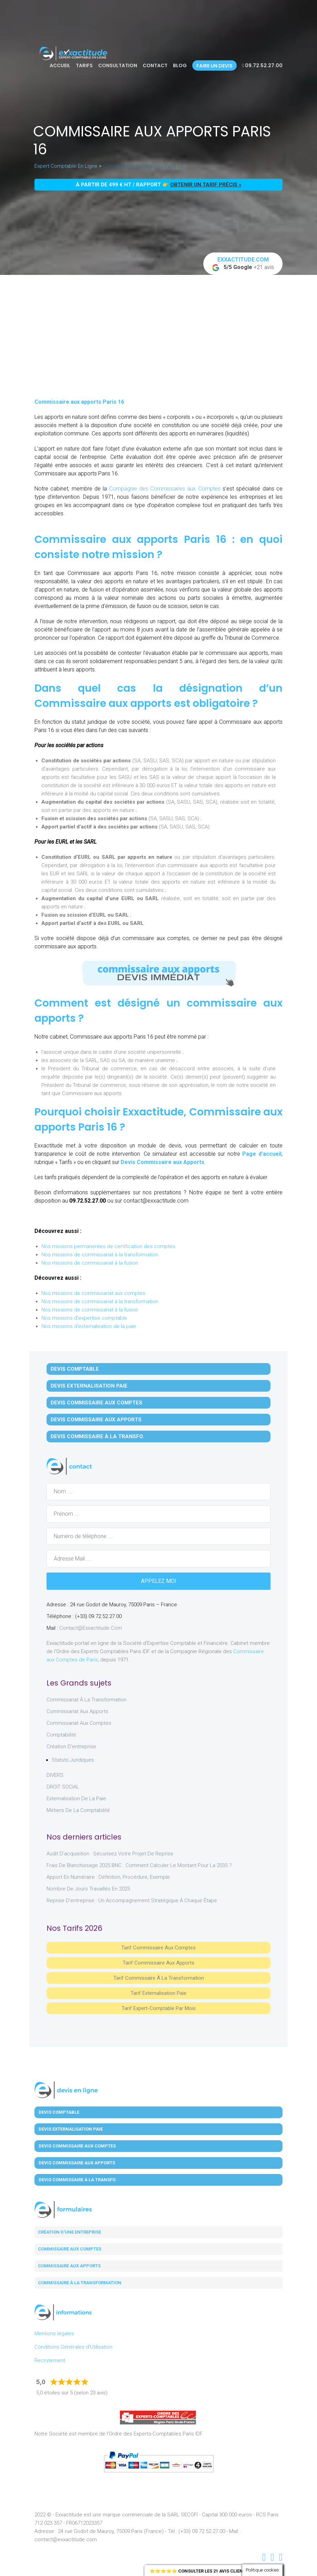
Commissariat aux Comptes (79, 1723)
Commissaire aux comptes (69, 2249)
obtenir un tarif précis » (206, 185)
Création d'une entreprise (69, 2232)
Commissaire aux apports (69, 2265)
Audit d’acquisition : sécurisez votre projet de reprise (110, 1854)
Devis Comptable (75, 1369)
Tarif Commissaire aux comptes (158, 1948)
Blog (180, 65)
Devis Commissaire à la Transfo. (97, 1436)
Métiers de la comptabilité (78, 1810)
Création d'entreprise (71, 1746)
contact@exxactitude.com (90, 1628)
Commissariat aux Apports (77, 1711)
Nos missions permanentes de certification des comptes (108, 1246)
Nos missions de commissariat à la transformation (99, 1254)
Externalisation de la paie (76, 1798)
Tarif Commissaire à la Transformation (158, 1978)
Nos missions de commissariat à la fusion (89, 1263)
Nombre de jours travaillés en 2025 (88, 1889)
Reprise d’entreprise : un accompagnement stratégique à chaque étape (132, 1900)
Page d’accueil (262, 1154)
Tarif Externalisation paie (158, 1993)
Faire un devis (214, 65)
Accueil (60, 65)
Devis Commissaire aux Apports (162, 1162)
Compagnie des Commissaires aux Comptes (164, 488)
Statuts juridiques (73, 1760)
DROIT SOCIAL (63, 1787)
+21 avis (243, 263)
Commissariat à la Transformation (86, 1700)
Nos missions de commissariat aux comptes (93, 1293)
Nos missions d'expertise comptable (84, 1318)
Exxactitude (153, 1112)
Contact (155, 65)
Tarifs (84, 65)
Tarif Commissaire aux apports (158, 1963)
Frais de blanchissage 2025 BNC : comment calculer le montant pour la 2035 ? (139, 1865)
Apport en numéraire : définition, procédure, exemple (108, 1877)
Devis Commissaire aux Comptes (96, 1403)
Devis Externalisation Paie (89, 1386)
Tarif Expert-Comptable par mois (159, 2008)
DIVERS (55, 1775)
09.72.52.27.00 (262, 65)
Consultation (117, 65)
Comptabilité (61, 1735)
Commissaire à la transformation (79, 2282)
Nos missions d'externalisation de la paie (88, 1326)
